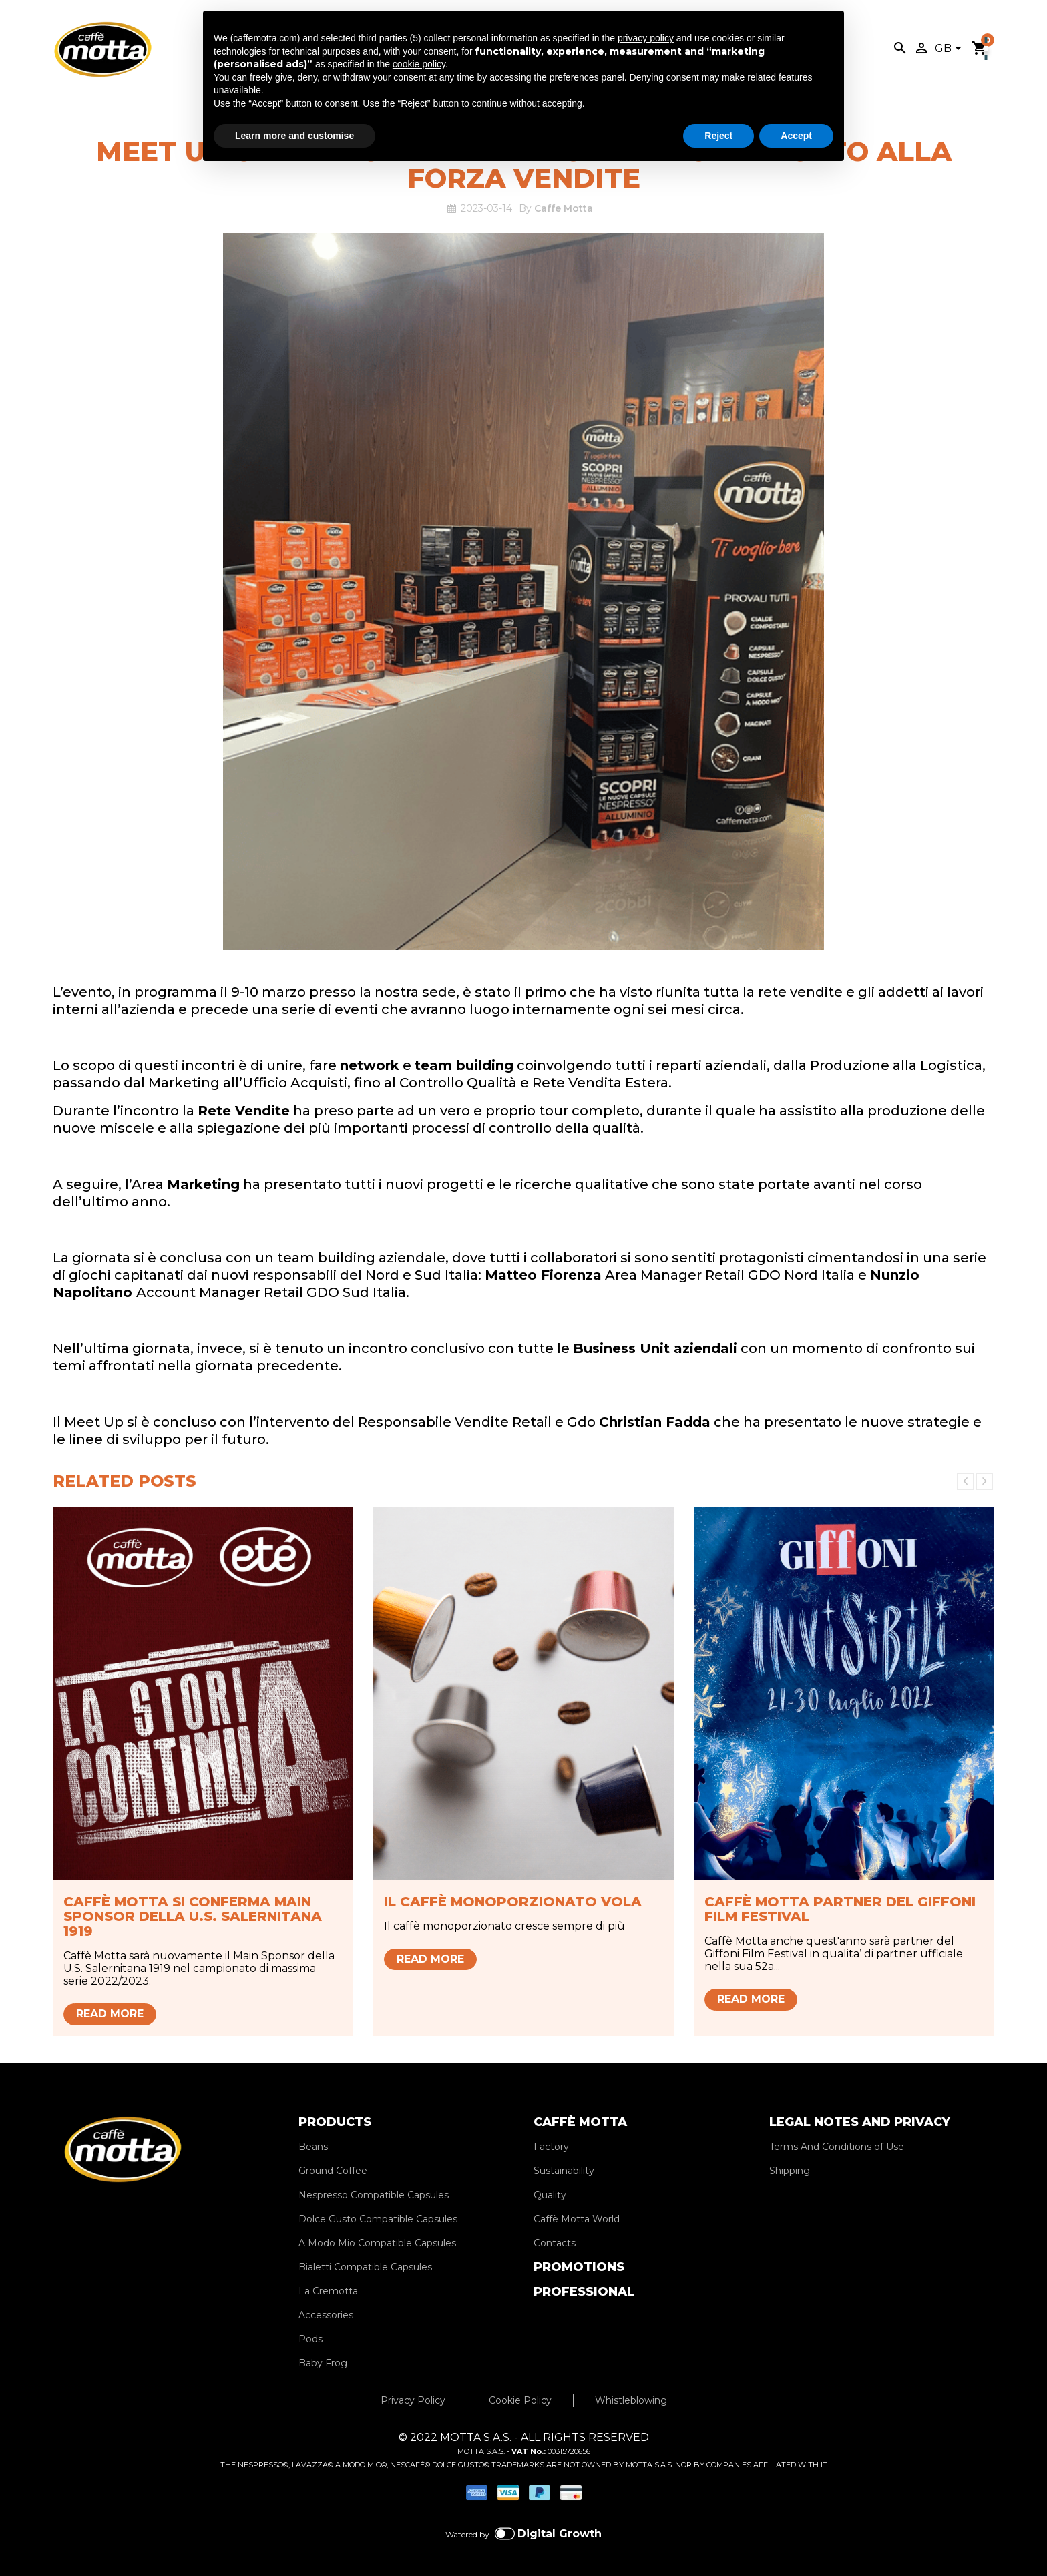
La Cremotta (328, 2291)
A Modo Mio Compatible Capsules (377, 2243)
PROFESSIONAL (584, 2291)
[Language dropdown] (950, 49)
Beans (313, 2147)
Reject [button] (718, 135)
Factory (551, 2147)
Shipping (789, 2171)
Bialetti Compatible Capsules (365, 2267)
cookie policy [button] (419, 64)
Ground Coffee (332, 2171)
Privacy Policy (413, 2400)
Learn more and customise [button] (294, 135)
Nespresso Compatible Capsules (373, 2195)
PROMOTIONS (579, 2267)
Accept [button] (796, 135)
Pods (310, 2339)
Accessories (325, 2315)
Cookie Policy (520, 2400)
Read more (110, 2013)
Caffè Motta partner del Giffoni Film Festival (840, 1909)
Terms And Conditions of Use (836, 2147)
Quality (550, 2195)
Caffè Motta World (577, 2219)
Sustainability (564, 2171)
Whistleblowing (631, 2400)
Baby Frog (322, 2363)
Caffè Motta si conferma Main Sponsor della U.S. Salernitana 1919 (192, 1916)
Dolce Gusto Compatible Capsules (377, 2219)
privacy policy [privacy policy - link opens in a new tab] (646, 38)
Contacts (555, 2243)
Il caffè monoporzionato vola (513, 1902)
